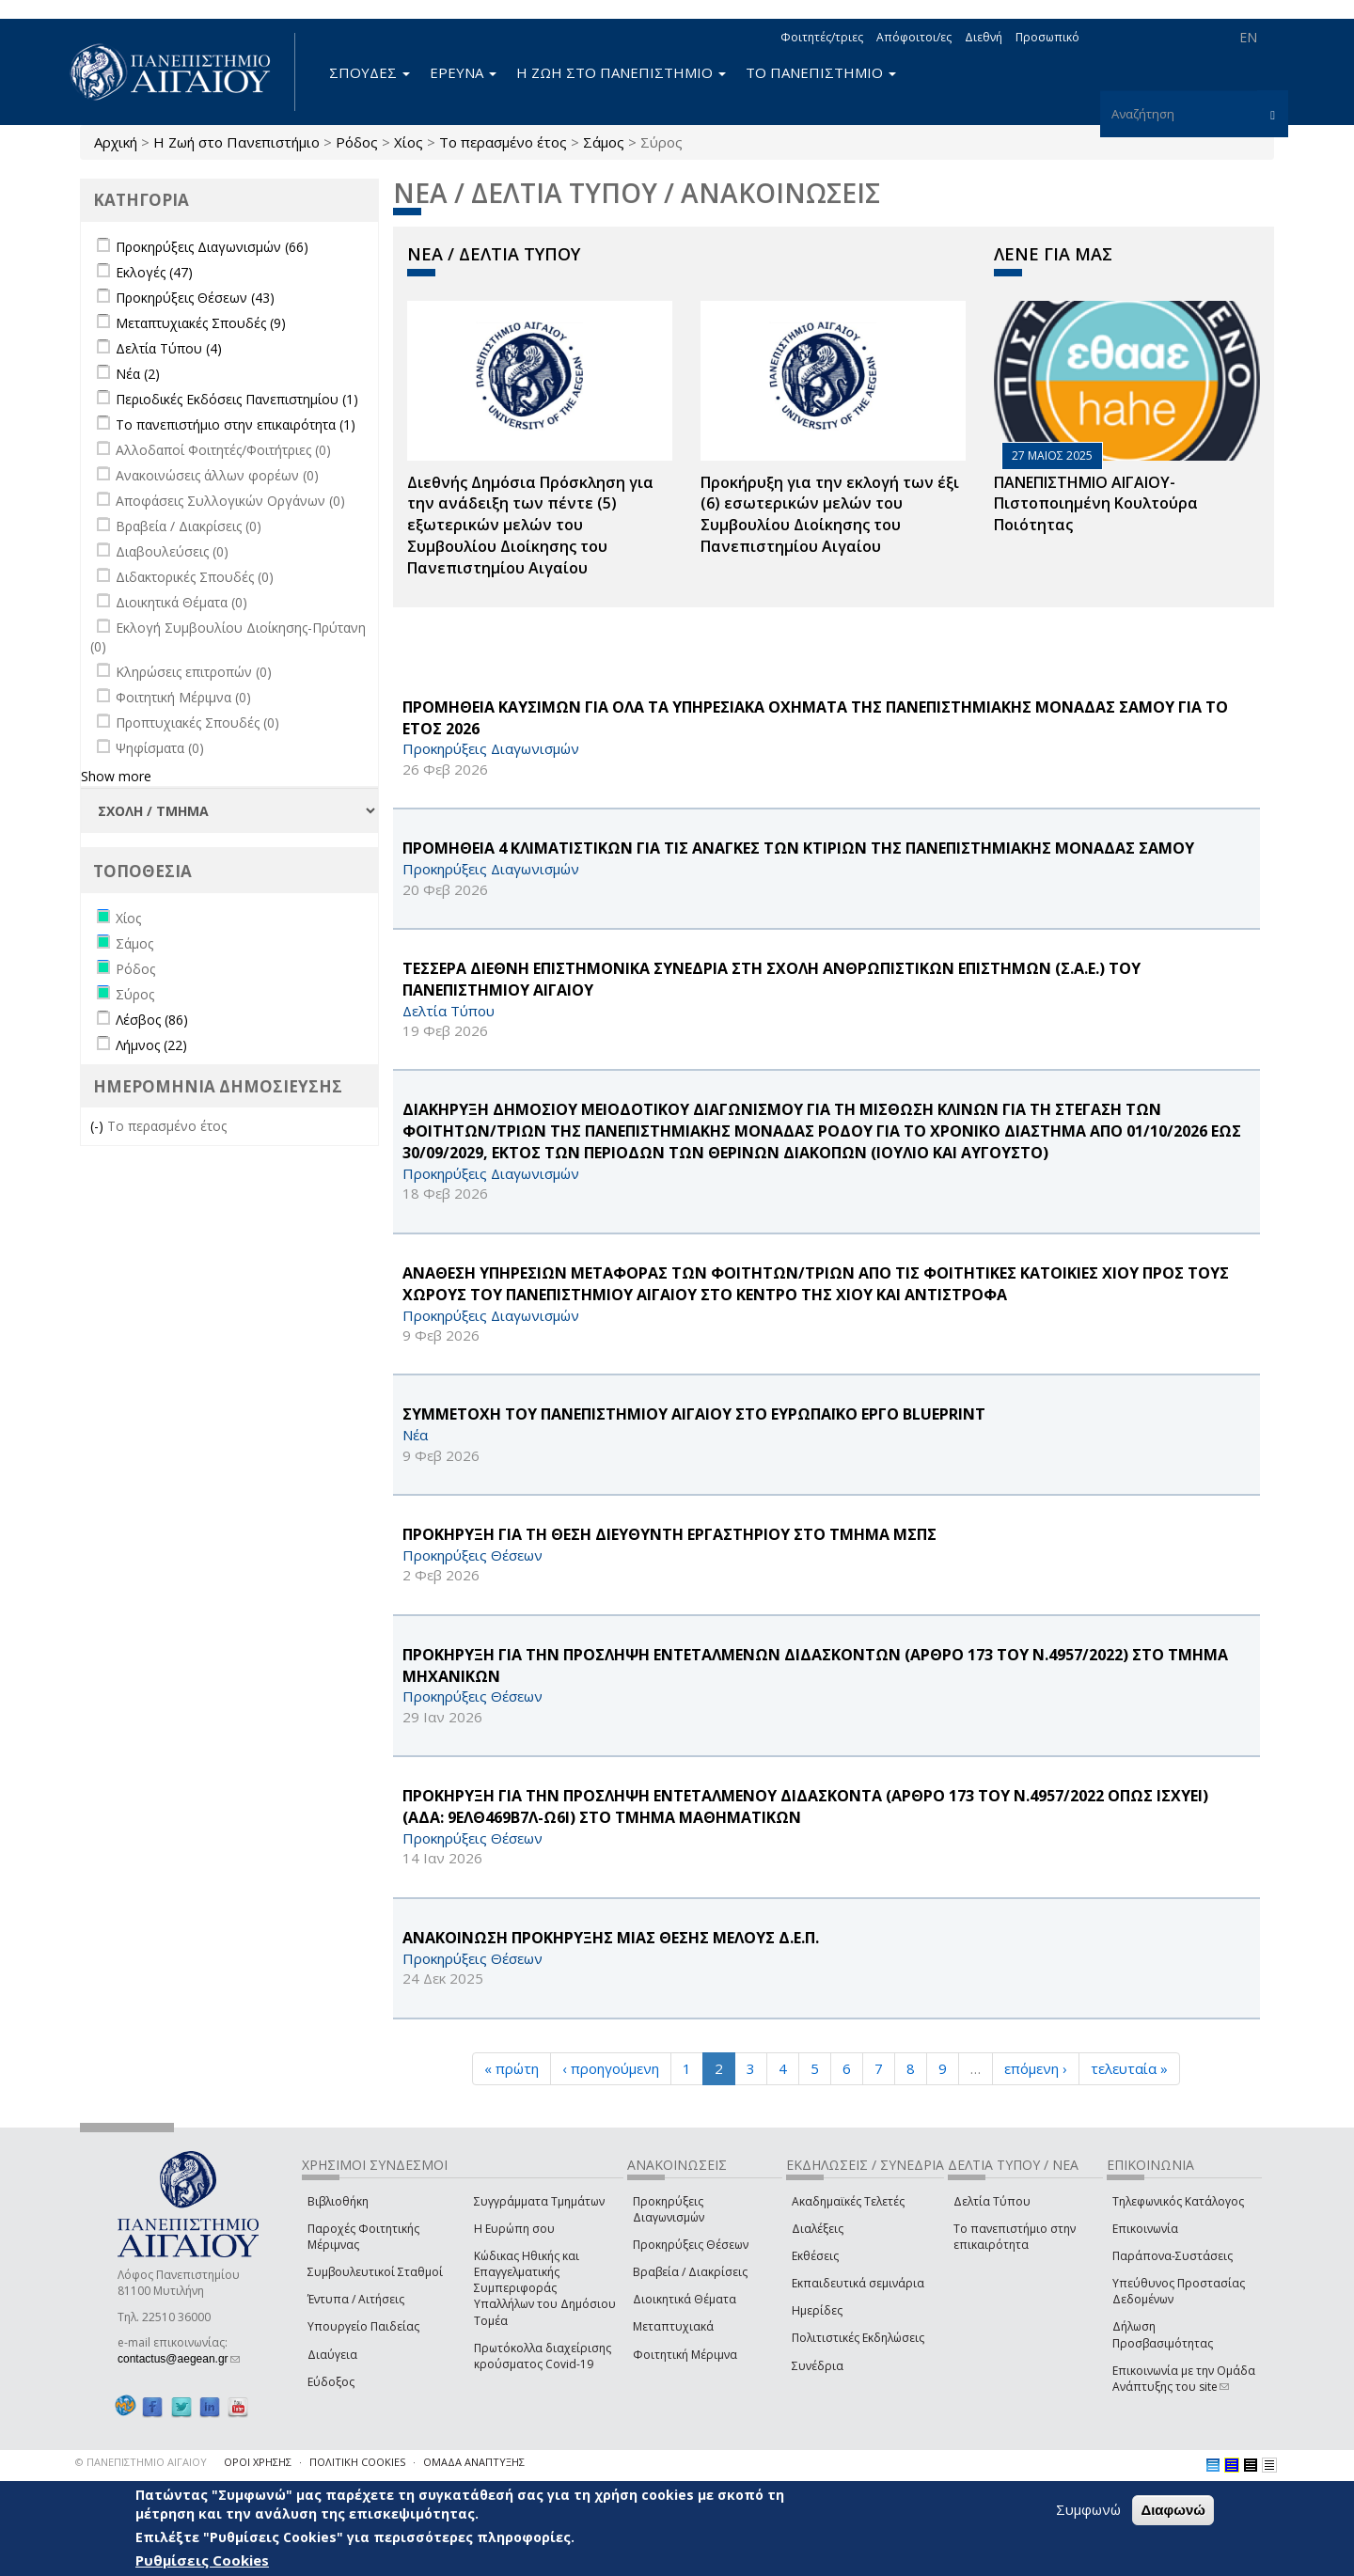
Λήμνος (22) (151, 1045)
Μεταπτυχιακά (673, 2326)
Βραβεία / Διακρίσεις (690, 2272)
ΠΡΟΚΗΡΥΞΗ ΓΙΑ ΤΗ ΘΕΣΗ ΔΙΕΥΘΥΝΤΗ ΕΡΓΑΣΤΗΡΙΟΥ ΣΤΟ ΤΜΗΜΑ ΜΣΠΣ (669, 1534)
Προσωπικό (1047, 37)
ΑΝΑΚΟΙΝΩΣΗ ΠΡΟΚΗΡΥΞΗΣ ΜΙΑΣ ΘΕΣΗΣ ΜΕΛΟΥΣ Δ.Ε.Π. (610, 1937)
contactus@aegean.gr (179, 2358)
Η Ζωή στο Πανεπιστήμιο (236, 142)
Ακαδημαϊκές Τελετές (848, 2201)
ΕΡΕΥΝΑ (463, 72)
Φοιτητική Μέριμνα (685, 2355)
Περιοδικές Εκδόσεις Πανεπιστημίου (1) (237, 399)
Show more (116, 776)
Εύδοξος (330, 2382)
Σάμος (603, 142)
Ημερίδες (817, 2310)
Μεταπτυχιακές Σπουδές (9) (201, 323)
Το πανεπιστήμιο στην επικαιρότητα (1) (235, 424)
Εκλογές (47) (154, 272)
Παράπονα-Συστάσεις (1172, 2256)
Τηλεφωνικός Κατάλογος (1178, 2201)
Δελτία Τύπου (992, 2201)
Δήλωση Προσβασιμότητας (1162, 2334)
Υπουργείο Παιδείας (363, 2326)
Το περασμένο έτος (503, 142)
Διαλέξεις (817, 2229)
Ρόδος (357, 142)
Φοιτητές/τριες (821, 37)
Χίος (408, 142)
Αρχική (115, 142)
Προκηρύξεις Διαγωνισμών (668, 2209)
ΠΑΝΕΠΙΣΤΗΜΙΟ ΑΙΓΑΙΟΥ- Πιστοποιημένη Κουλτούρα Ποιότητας (1096, 504)
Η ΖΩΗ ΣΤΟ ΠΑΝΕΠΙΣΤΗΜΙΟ (621, 72)
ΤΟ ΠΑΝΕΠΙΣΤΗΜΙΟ (821, 72)
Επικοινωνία (1145, 2229)
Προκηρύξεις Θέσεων (690, 2245)
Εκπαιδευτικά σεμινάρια (858, 2283)
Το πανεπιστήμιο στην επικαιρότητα (1014, 2237)
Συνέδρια (817, 2366)
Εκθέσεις (815, 2256)
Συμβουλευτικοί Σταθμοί (375, 2272)
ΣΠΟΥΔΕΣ (369, 72)
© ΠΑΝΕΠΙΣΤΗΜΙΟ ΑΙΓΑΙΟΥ (141, 2462)
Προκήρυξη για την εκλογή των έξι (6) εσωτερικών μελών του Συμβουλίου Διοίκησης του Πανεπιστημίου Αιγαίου (830, 515)
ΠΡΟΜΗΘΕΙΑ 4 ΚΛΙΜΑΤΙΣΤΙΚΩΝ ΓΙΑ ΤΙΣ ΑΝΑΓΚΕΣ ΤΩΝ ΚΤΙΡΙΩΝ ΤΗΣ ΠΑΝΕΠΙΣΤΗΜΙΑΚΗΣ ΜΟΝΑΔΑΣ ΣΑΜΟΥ (798, 848)
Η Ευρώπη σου (514, 2229)
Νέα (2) (138, 374)
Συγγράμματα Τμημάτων (539, 2201)
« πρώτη (511, 2068)
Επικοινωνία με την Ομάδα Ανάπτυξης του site (1183, 2379)
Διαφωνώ (1173, 2512)
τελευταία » (1129, 2068)
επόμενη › (1035, 2068)
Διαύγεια (332, 2355)
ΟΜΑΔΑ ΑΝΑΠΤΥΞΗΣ (474, 2462)
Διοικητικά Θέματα (684, 2299)
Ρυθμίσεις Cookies (202, 2561)
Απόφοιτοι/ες (914, 37)
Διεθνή (983, 37)
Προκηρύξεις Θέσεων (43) (195, 297)
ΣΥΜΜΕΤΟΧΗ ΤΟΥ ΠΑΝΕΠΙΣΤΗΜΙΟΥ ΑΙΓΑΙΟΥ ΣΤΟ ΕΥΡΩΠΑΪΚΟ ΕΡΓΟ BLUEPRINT (693, 1414)
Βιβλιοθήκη (338, 2201)
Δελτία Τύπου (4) (169, 348)
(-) (98, 1126)
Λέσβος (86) (152, 1020)
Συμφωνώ (1088, 2511)
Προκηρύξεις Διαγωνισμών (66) (212, 247)
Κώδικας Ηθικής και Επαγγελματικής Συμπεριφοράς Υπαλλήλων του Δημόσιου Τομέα (545, 2288)
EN (1248, 37)
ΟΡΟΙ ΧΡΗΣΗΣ (257, 2462)
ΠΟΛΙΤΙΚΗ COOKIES (357, 2462)
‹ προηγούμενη (610, 2068)
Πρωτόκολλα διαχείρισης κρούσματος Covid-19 (542, 2356)
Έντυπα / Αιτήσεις (355, 2299)
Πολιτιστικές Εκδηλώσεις (858, 2338)
